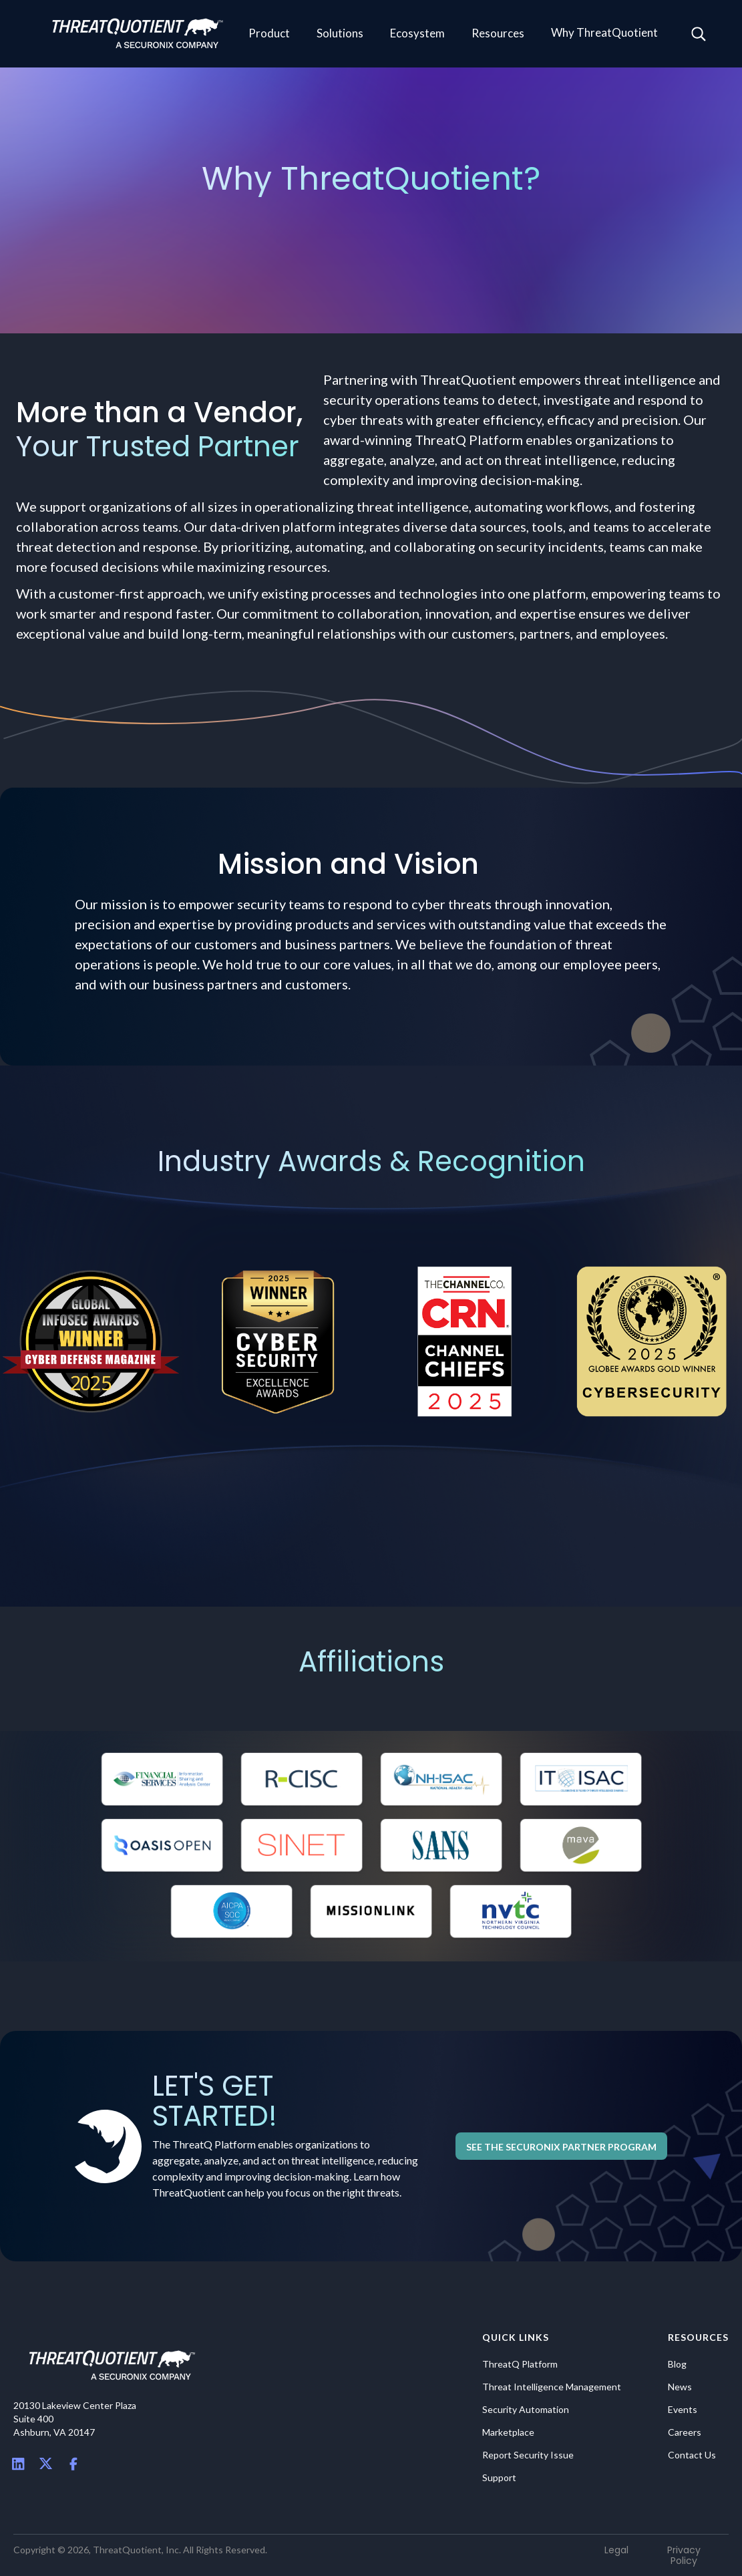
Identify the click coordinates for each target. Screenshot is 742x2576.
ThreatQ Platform (520, 2364)
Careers (684, 2432)
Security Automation (525, 2409)
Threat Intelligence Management (551, 2387)
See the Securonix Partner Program (561, 2146)
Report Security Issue (528, 2455)
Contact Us (692, 2455)
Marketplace (508, 2432)
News (680, 2387)
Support (499, 2477)
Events (682, 2409)
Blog (677, 2364)
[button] (269, 34)
